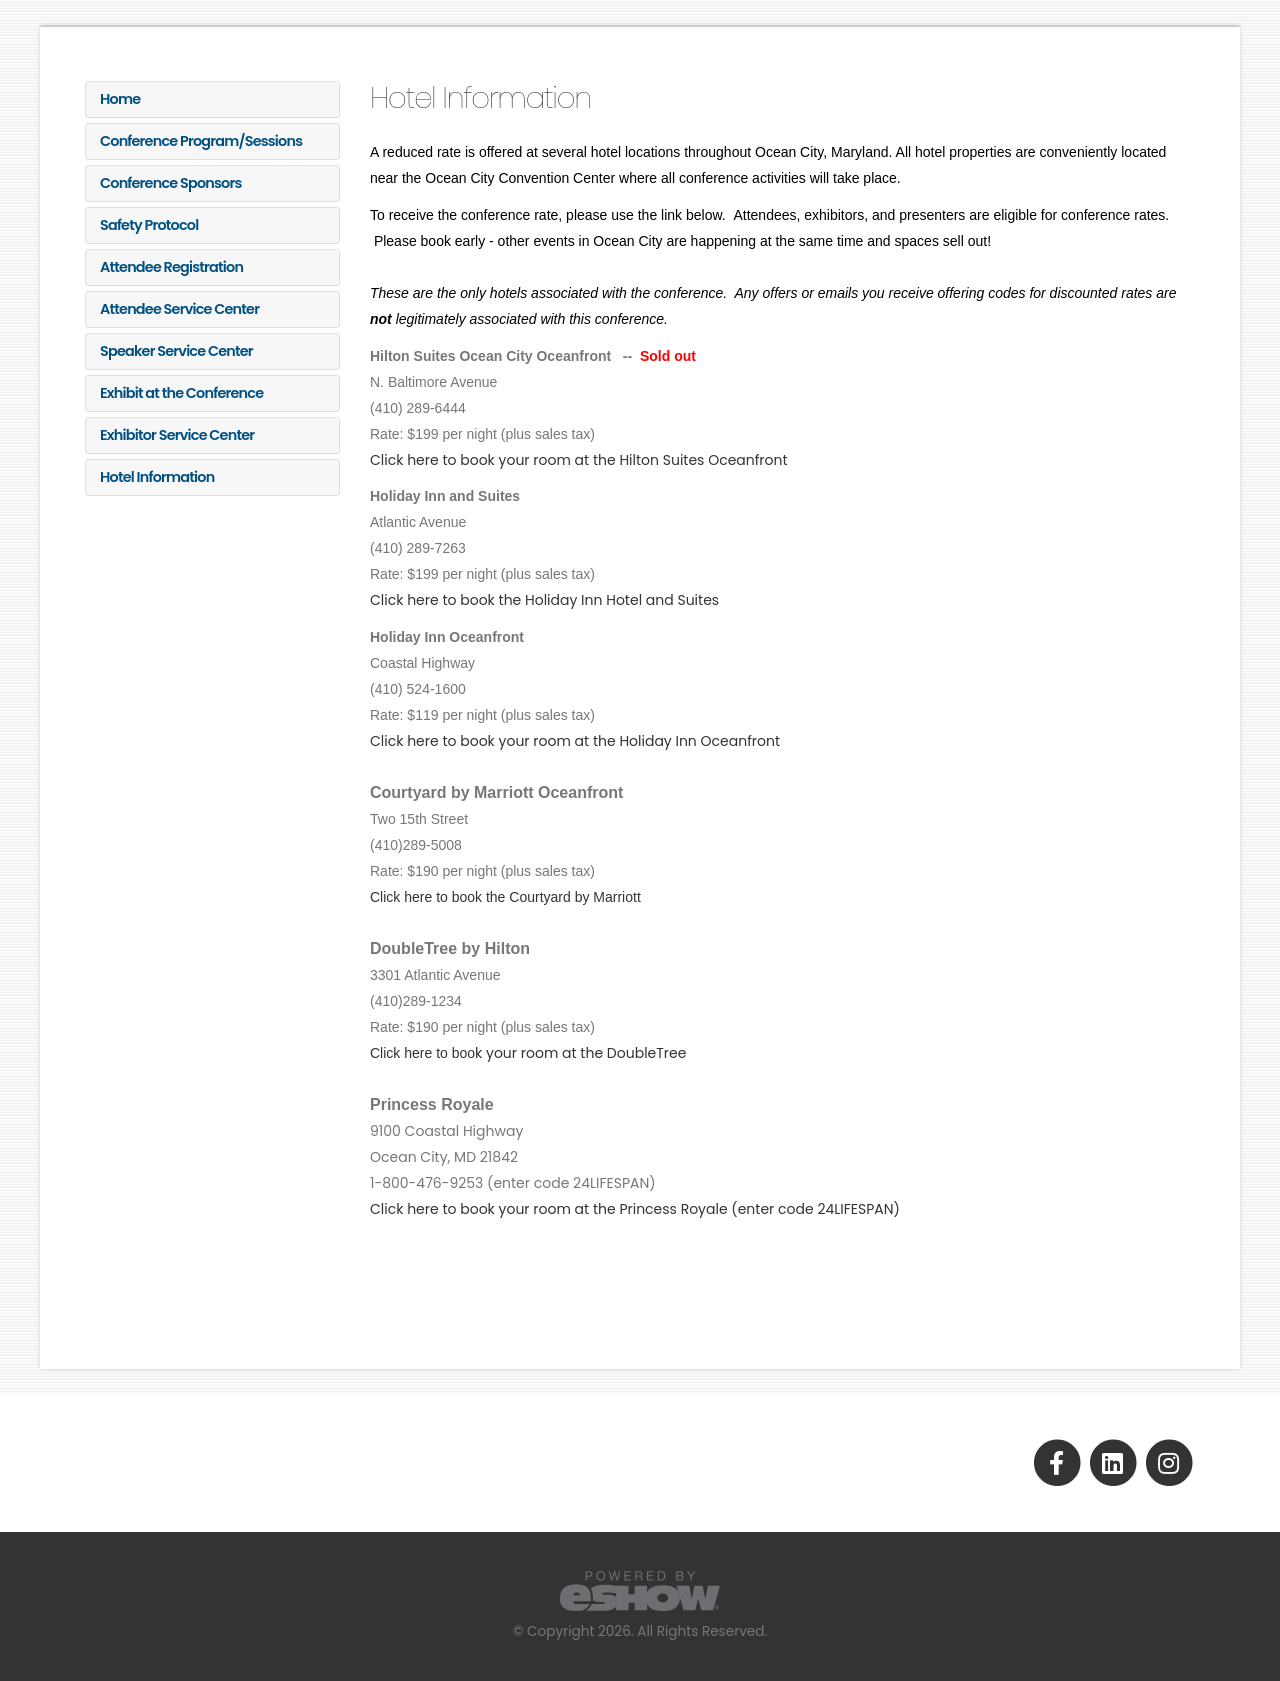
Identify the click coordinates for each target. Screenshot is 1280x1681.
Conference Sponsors (170, 183)
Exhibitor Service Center (177, 435)
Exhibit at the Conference (181, 393)
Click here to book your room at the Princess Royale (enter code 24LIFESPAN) (635, 1209)
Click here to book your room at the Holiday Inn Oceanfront (575, 741)
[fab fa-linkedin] (1114, 1461)
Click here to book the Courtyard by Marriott (505, 897)
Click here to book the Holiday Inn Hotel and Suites (544, 600)
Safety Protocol (149, 225)
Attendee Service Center (179, 309)
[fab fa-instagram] (1168, 1461)
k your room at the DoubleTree (528, 1053)
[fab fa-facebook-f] (1058, 1461)
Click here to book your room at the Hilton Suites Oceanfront (579, 460)
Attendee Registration (171, 267)
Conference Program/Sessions (201, 141)
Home (120, 99)
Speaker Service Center (176, 351)
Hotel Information (157, 477)
